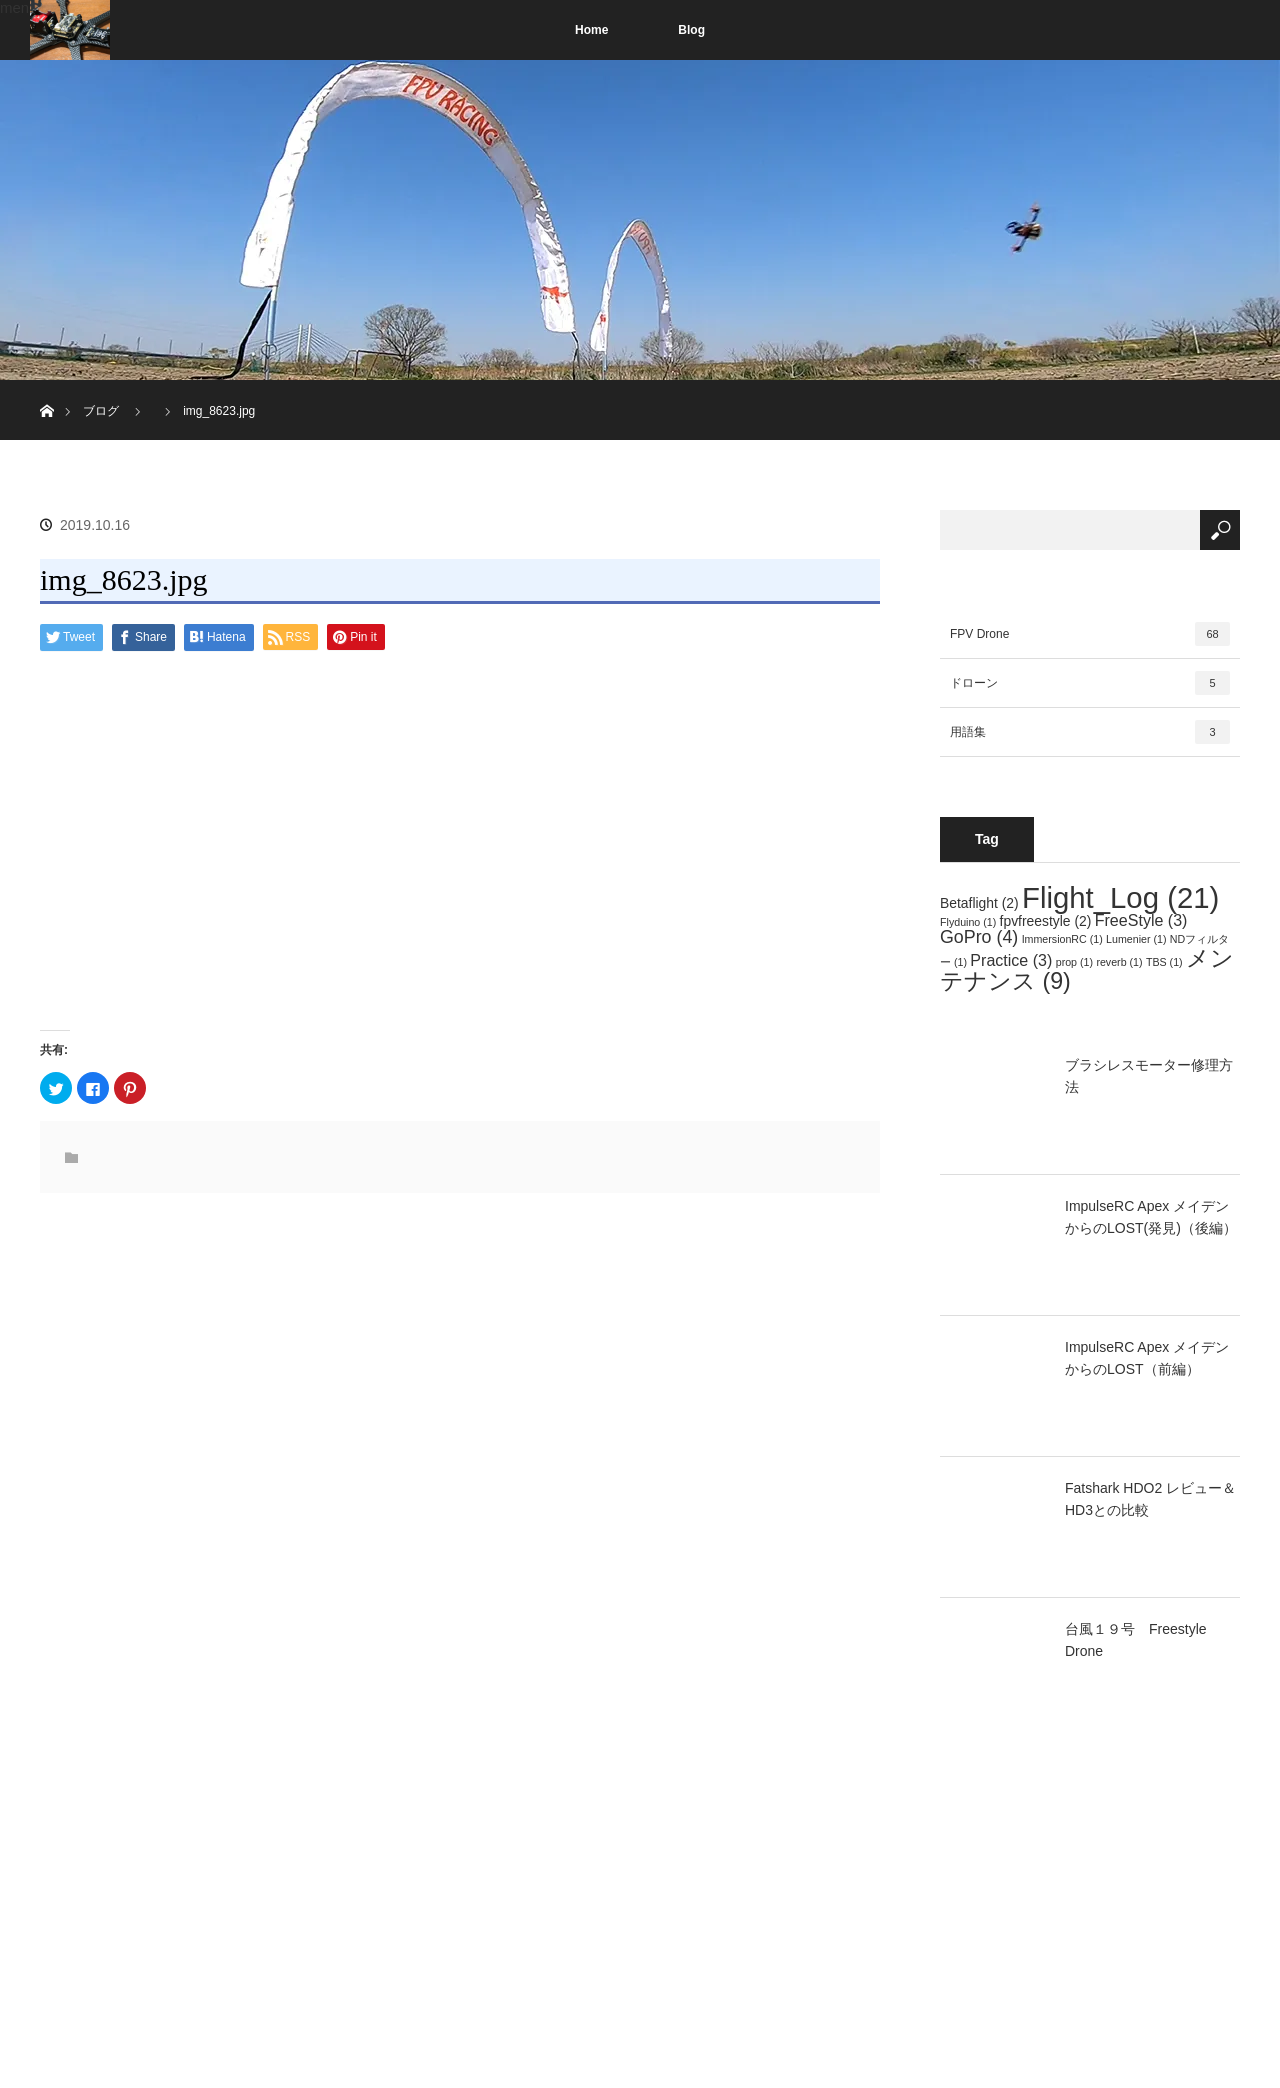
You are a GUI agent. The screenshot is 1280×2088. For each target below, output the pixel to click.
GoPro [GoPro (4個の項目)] (979, 937)
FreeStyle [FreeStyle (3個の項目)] (1141, 920)
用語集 (1090, 732)
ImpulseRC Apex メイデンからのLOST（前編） (1147, 1358)
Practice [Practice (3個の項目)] (1011, 960)
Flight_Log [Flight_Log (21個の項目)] (1120, 897)
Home (591, 30)
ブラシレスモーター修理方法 (1149, 1076)
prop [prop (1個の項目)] (1074, 962)
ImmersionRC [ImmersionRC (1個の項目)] (1062, 939)
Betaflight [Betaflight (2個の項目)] (979, 903)
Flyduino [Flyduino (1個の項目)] (968, 922)
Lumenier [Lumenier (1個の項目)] (1136, 939)
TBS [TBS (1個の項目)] (1164, 962)
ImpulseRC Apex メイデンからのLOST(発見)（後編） (1151, 1217)
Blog (691, 30)
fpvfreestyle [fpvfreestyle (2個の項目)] (1046, 921)
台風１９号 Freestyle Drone (1136, 1640)
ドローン (1090, 683)
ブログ (101, 411)
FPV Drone (1090, 634)
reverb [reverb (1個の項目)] (1119, 962)
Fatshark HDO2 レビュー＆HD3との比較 (1150, 1499)
